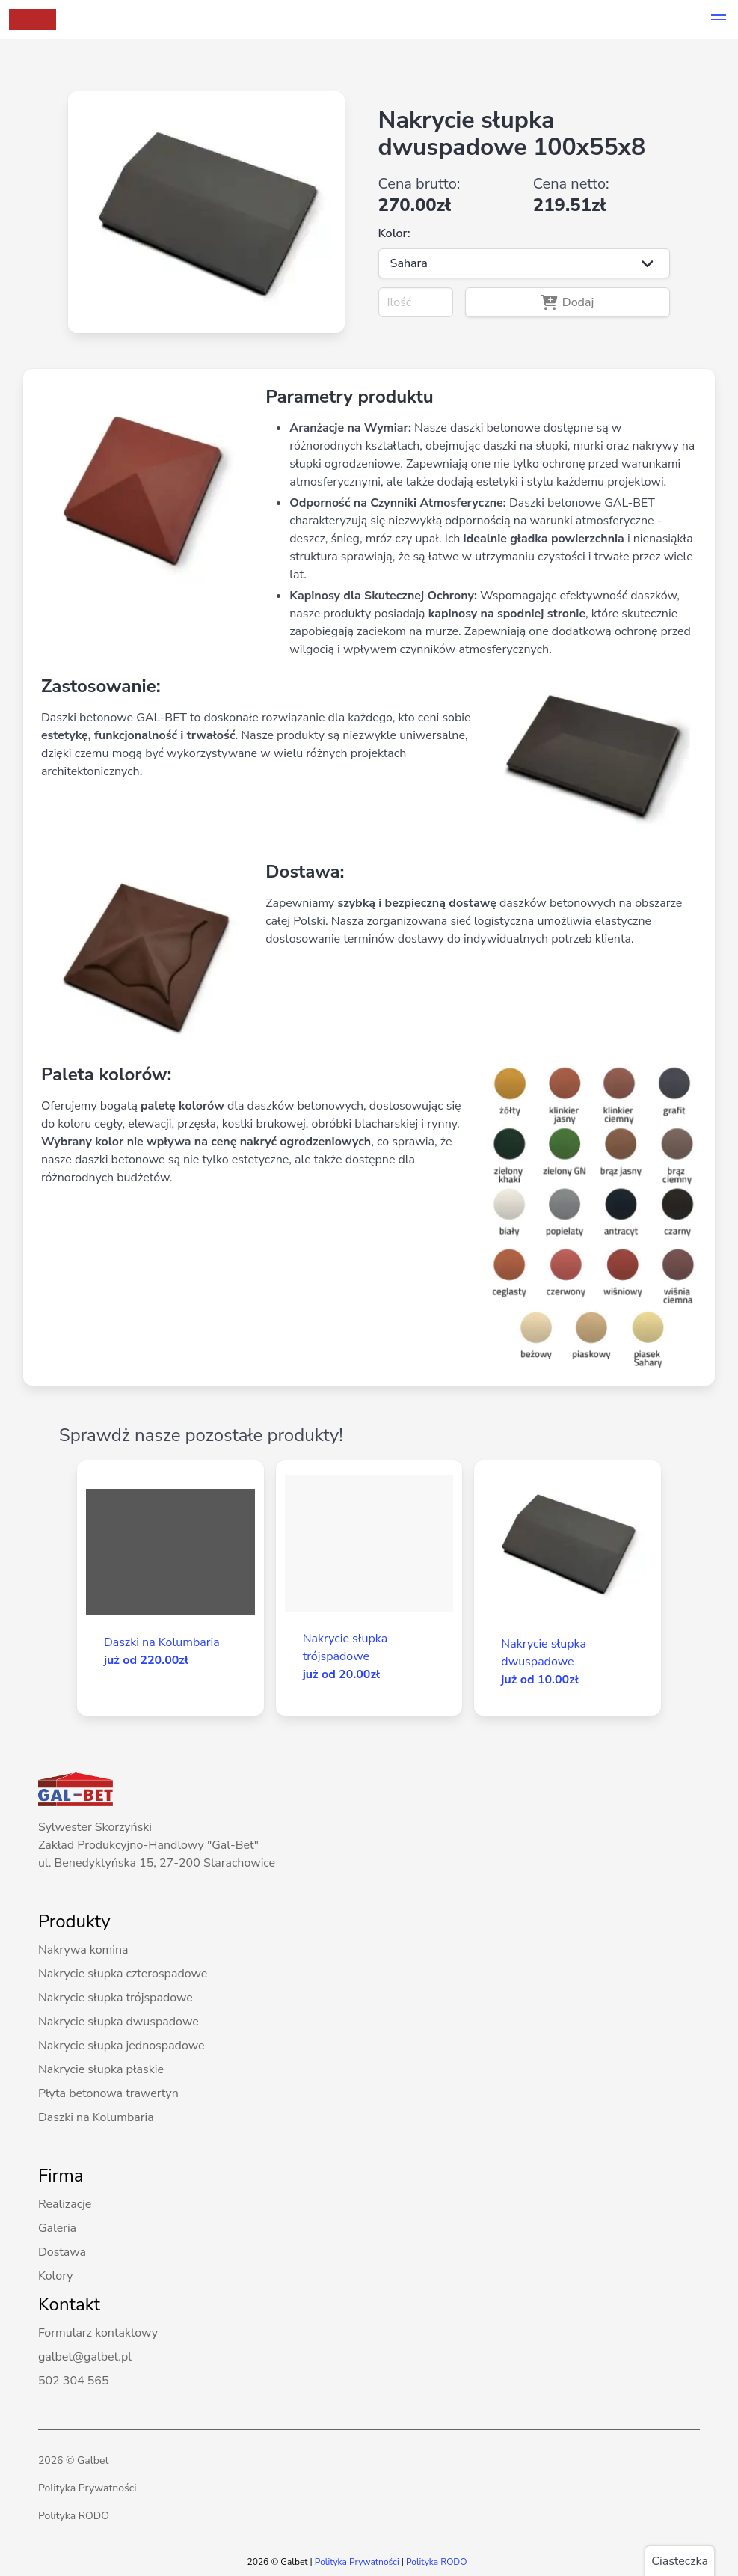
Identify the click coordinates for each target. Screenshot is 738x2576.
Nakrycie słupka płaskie (101, 2069)
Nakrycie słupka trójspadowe (115, 1997)
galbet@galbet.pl (85, 2357)
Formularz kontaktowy (98, 2333)
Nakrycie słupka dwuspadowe (118, 2021)
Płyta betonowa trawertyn (108, 2093)
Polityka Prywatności (87, 2488)
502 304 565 (73, 2380)
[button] (719, 19)
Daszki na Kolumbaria (96, 2117)
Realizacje (64, 2204)
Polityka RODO (73, 2516)
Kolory (55, 2276)
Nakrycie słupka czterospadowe (122, 1973)
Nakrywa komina (83, 1950)
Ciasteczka (679, 2561)
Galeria (57, 2228)
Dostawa (62, 2252)
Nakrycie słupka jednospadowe (121, 2045)
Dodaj (567, 302)
